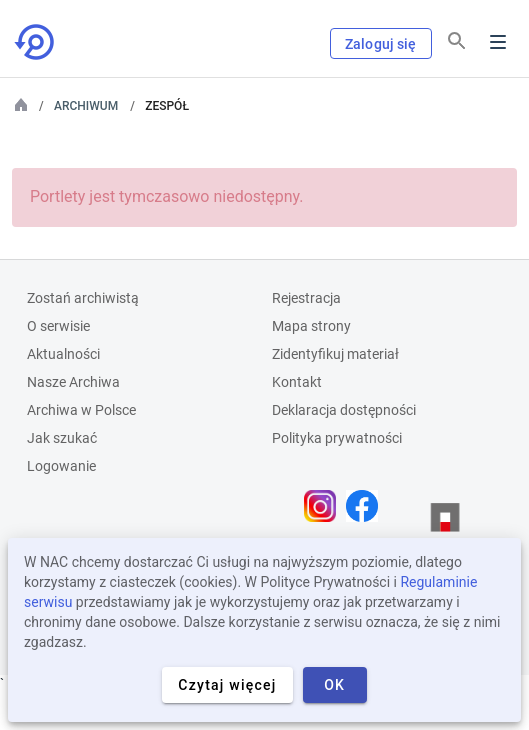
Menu (498, 42)
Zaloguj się (381, 44)
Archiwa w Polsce (81, 410)
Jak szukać (62, 438)
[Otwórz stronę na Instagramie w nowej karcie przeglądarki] (325, 506)
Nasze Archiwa (73, 382)
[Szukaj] (457, 41)
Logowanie (61, 466)
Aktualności (63, 354)
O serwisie (58, 326)
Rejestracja (306, 298)
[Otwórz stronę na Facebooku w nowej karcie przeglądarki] (367, 506)
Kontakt (297, 382)
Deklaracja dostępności (344, 410)
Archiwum (86, 106)
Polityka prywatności (337, 438)
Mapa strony (311, 326)
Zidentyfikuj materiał (335, 354)
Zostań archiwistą (83, 298)
